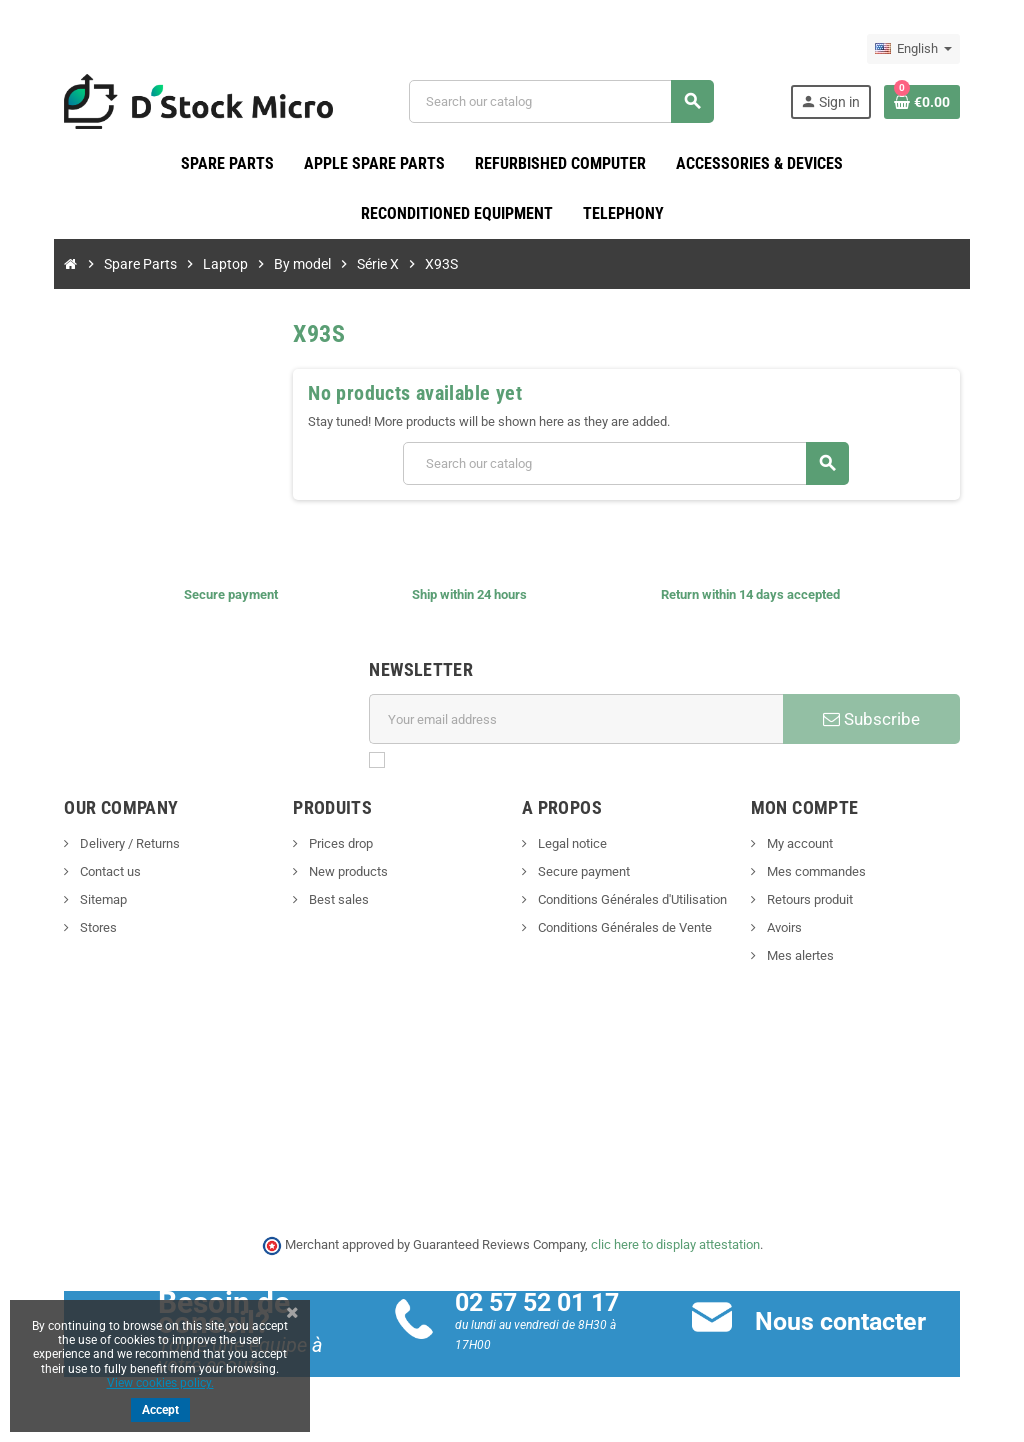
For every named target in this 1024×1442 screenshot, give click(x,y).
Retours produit (819, 900)
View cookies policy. (160, 1383)
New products (336, 872)
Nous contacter (848, 1321)
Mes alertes (810, 956)
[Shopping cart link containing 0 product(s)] (944, 102)
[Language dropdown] (935, 49)
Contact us (87, 872)
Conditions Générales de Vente (623, 928)
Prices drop (328, 844)
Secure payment (582, 872)
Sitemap (80, 900)
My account (809, 844)
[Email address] (579, 720)
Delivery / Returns (106, 844)
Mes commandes (826, 872)
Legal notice (571, 844)
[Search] (568, 101)
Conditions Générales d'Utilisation (631, 900)
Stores (75, 928)
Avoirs (794, 928)
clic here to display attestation (675, 1245)
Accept (160, 1410)
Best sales (326, 900)
